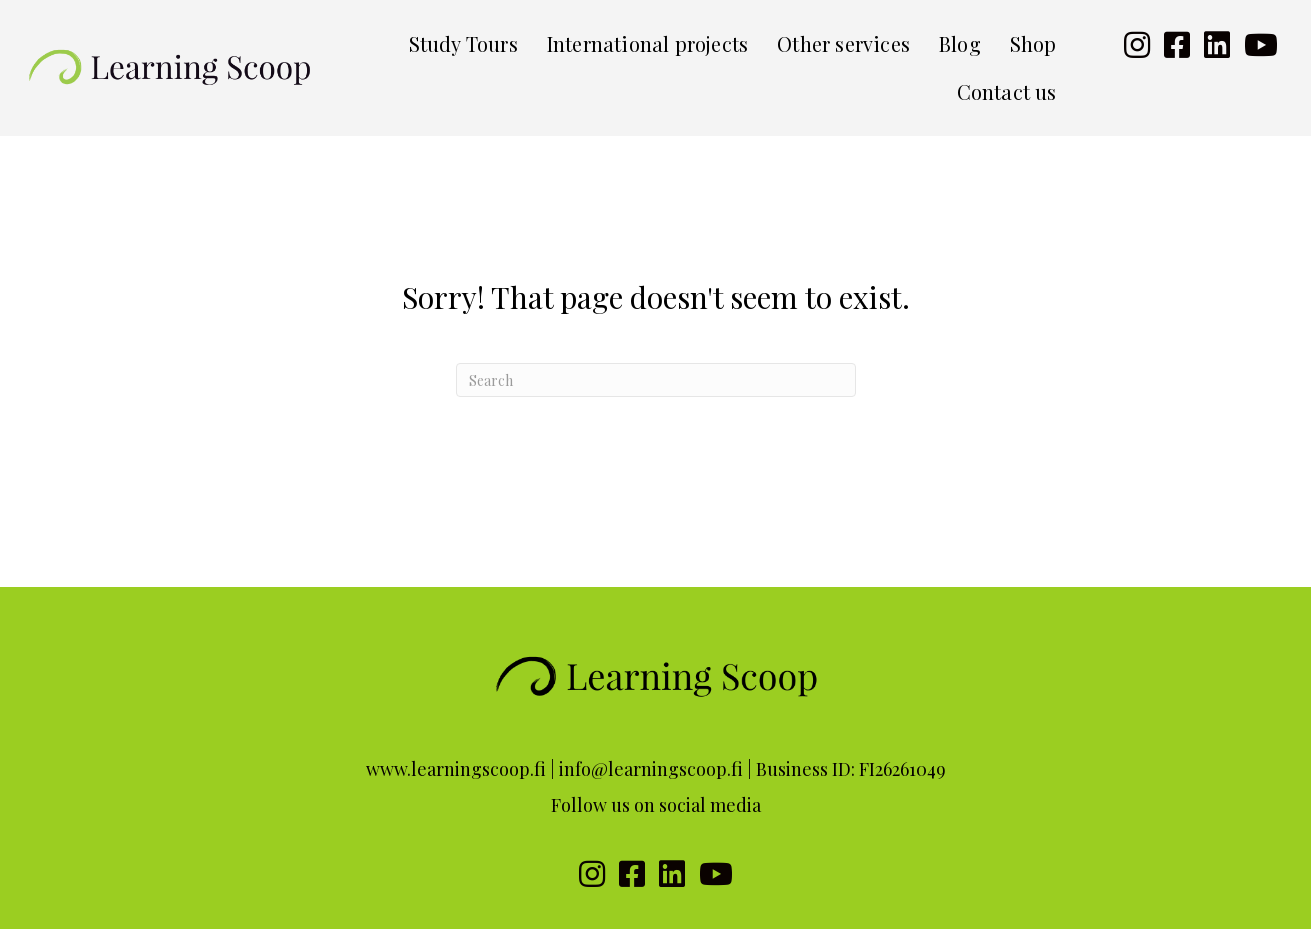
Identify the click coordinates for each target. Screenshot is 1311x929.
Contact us (1007, 91)
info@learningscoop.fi (651, 769)
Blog (960, 43)
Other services (843, 43)
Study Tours (463, 43)
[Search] (656, 380)
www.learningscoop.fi (456, 769)
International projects (647, 43)
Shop (1033, 43)
